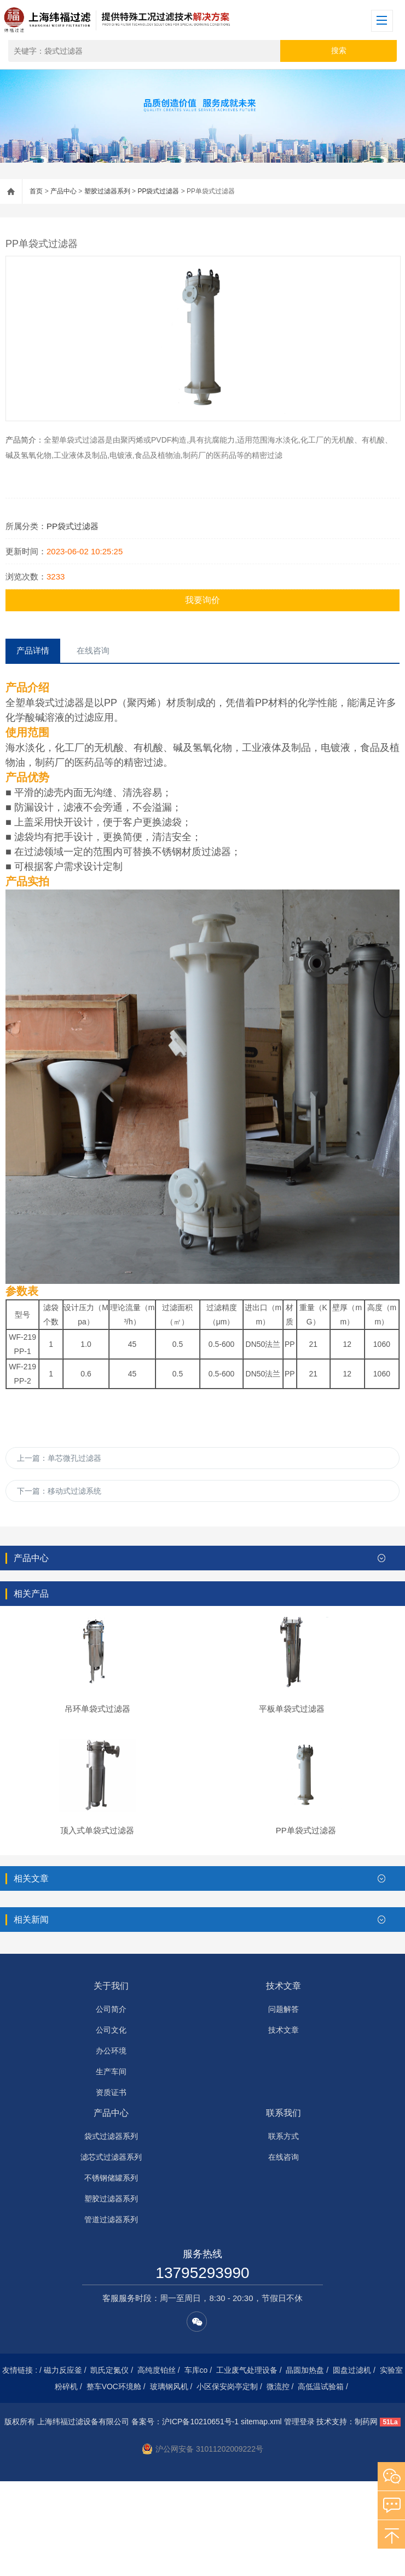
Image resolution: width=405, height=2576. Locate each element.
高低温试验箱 (321, 2481)
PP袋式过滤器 (158, 191)
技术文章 (283, 2080)
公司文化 (111, 2124)
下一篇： (59, 1491)
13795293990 (202, 2367)
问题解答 (283, 2103)
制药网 (366, 2516)
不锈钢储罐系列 (111, 2272)
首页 (36, 191)
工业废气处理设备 (246, 2464)
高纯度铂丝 (156, 2464)
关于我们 (111, 2080)
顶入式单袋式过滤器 (97, 1925)
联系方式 (283, 2231)
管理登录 (299, 2516)
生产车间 (111, 2166)
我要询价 (202, 600)
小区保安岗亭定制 (227, 2481)
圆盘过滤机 (352, 2464)
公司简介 (111, 2103)
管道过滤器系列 (111, 2314)
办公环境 (111, 2145)
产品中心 (63, 191)
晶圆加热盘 (305, 2464)
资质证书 (111, 2187)
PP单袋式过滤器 (306, 1925)
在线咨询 (283, 2251)
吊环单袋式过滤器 (97, 1755)
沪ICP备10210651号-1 (200, 2516)
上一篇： (59, 1458)
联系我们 (283, 2207)
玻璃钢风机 (169, 2481)
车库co (196, 2464)
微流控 (278, 2481)
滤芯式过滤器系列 (111, 2251)
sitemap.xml (261, 2516)
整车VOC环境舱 (113, 2481)
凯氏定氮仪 (109, 2464)
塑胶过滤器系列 (107, 191)
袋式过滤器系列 (111, 2231)
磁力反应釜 (63, 2464)
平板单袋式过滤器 (292, 1755)
